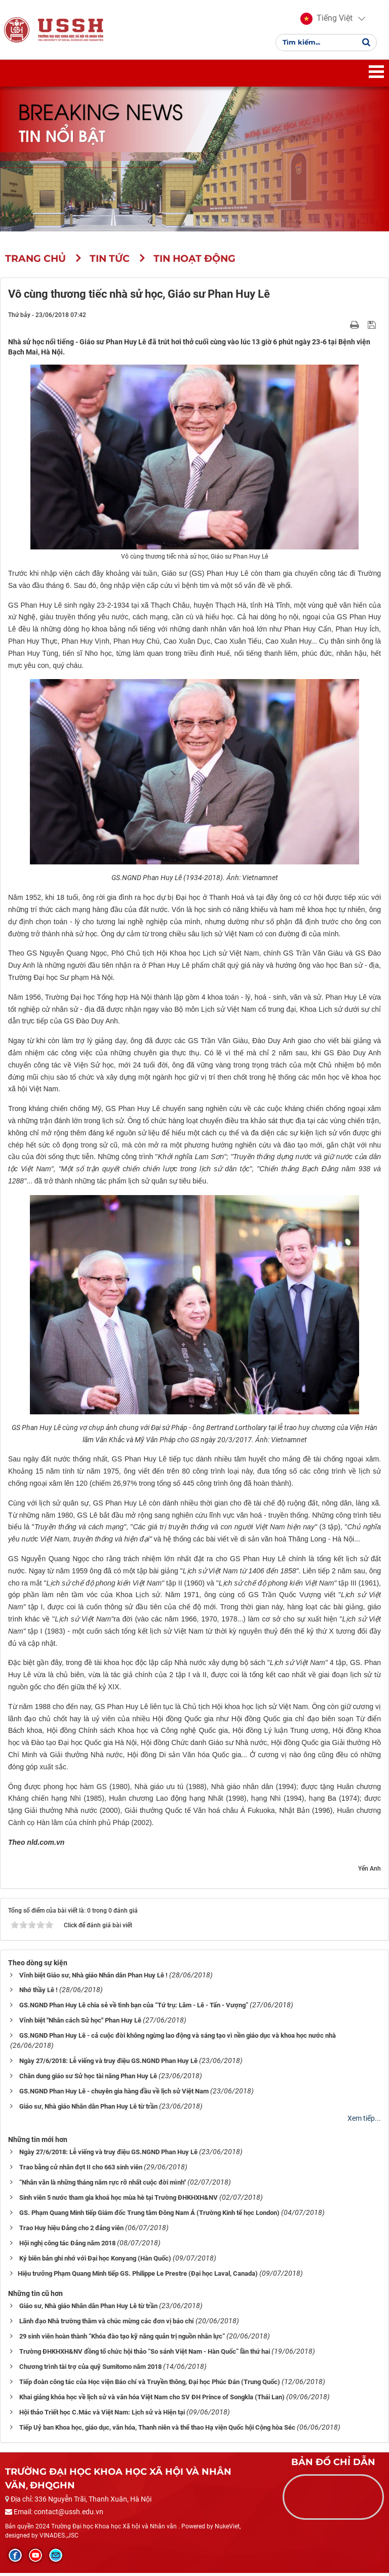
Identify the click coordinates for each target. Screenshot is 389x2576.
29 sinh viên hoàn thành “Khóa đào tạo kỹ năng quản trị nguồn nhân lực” (122, 2340)
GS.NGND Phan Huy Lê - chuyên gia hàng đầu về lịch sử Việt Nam (114, 2094)
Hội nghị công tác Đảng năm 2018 (67, 2246)
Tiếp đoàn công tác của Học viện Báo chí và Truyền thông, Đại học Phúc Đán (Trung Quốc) (149, 2385)
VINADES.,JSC (59, 2538)
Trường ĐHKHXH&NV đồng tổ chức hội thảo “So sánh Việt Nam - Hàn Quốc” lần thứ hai (144, 2355)
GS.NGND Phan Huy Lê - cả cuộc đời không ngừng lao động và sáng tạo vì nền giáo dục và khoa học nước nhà (177, 2039)
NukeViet (227, 2529)
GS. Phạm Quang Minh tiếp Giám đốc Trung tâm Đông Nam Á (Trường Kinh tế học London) (149, 2216)
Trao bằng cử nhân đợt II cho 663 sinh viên (80, 2170)
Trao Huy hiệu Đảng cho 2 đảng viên (71, 2231)
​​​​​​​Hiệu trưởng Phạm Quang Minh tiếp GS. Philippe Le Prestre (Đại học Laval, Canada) (138, 2277)
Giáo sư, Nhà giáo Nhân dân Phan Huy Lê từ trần (88, 2110)
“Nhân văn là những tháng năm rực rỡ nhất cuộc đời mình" (102, 2186)
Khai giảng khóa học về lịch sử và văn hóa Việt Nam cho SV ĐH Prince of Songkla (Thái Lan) (152, 2400)
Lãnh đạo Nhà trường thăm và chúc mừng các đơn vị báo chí (106, 2324)
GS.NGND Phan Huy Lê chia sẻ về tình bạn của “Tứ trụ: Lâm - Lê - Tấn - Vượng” (133, 2008)
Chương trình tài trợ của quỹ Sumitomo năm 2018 (90, 2370)
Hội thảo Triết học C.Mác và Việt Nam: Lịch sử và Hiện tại (102, 2416)
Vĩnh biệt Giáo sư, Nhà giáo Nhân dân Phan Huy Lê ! (93, 1978)
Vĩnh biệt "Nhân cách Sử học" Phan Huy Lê (80, 2024)
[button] (326, 20)
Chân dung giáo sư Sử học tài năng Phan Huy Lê (88, 2079)
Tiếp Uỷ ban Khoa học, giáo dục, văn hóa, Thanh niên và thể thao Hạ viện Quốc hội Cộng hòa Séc (157, 2431)
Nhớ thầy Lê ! (38, 1993)
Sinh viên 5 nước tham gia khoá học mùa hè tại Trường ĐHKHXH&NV (118, 2201)
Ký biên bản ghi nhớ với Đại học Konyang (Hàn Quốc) (95, 2262)
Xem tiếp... (364, 2122)
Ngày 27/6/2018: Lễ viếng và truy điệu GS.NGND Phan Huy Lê (108, 2064)
